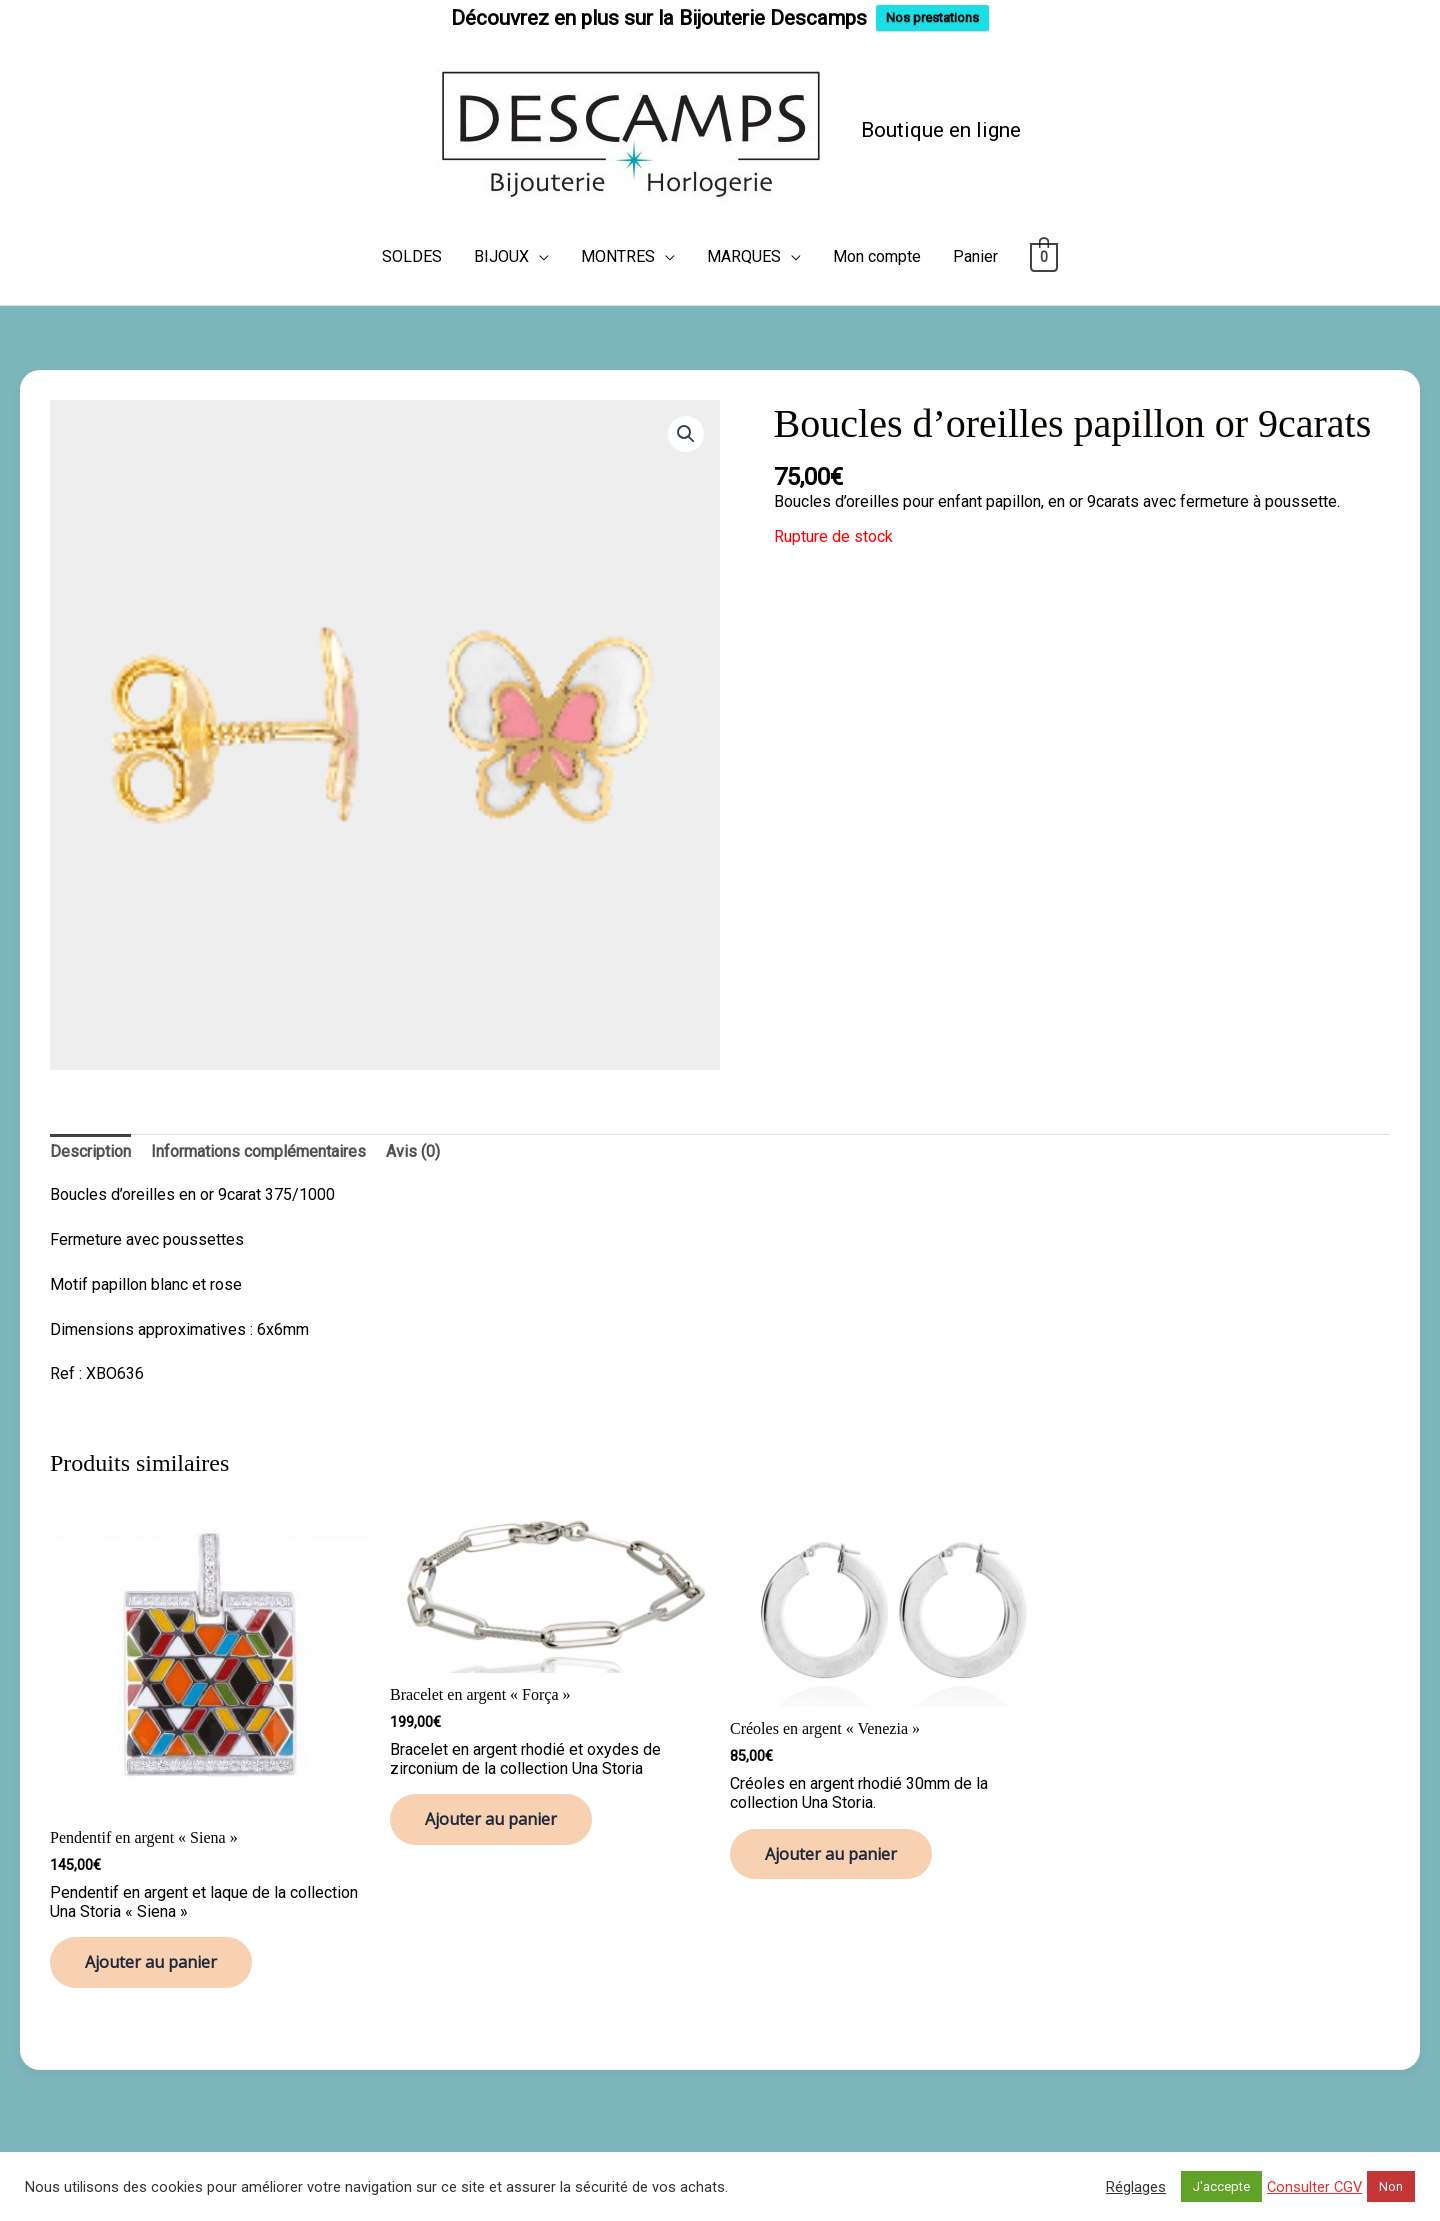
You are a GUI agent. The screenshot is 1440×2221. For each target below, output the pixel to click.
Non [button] (1391, 2186)
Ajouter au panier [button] (151, 1962)
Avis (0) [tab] (413, 1151)
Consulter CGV (1314, 2187)
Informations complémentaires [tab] (258, 1151)
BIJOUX (501, 256)
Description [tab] (90, 1151)
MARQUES (744, 256)
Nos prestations (932, 17)
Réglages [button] (1136, 2187)
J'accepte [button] (1221, 2186)
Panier (975, 256)
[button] (686, 434)
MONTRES (618, 256)
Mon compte (877, 256)
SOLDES (412, 256)
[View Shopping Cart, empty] (1044, 256)
